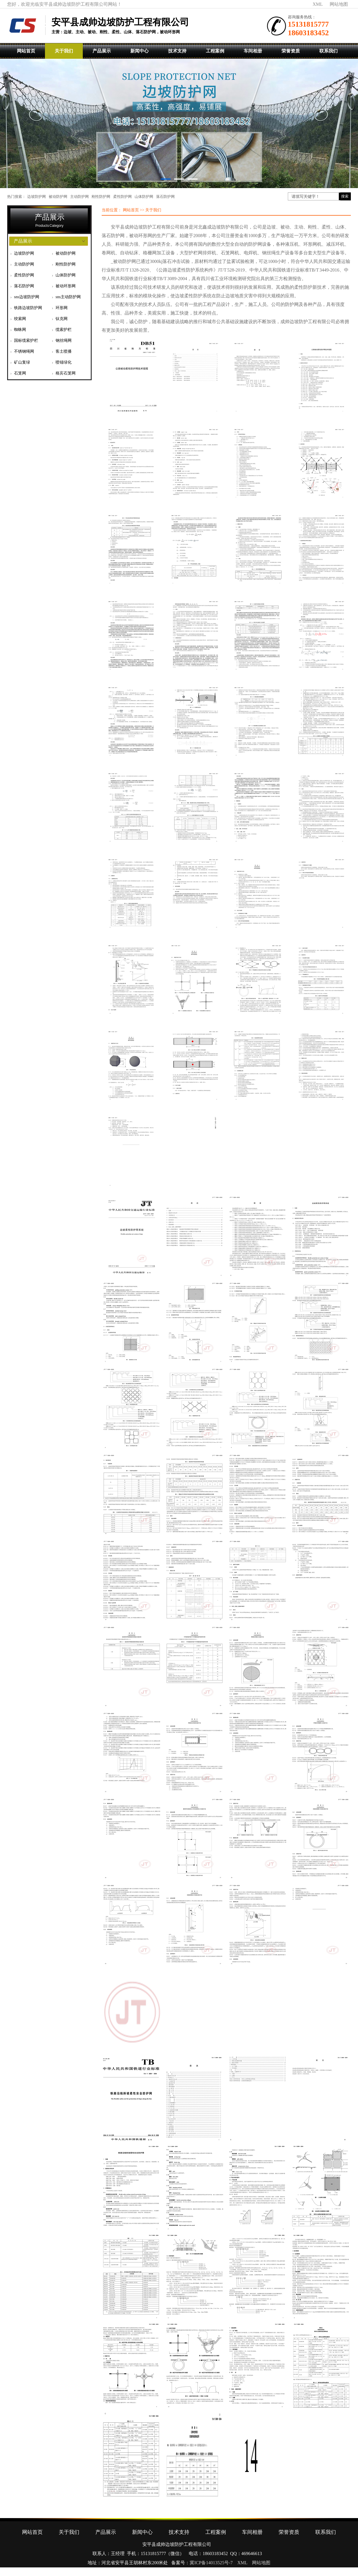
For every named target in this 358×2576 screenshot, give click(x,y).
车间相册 (253, 50)
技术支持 (177, 50)
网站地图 (339, 4)
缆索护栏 (64, 329)
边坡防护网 (36, 196)
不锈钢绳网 (24, 351)
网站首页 (26, 50)
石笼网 (20, 373)
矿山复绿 (22, 362)
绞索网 (20, 319)
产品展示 (102, 50)
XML (317, 4)
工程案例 (215, 50)
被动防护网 (58, 196)
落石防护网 (165, 196)
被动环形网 (66, 286)
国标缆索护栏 (26, 340)
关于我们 (64, 50)
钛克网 (62, 319)
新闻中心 (139, 50)
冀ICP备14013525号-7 (211, 2562)
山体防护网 (144, 196)
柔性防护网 (122, 196)
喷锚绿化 (64, 362)
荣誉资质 (291, 50)
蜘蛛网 (20, 329)
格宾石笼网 (66, 373)
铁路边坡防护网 (28, 308)
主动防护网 (79, 196)
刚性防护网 (101, 196)
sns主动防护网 (68, 297)
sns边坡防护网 (26, 297)
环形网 (62, 308)
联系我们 (328, 50)
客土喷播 (64, 351)
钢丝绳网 (64, 340)
